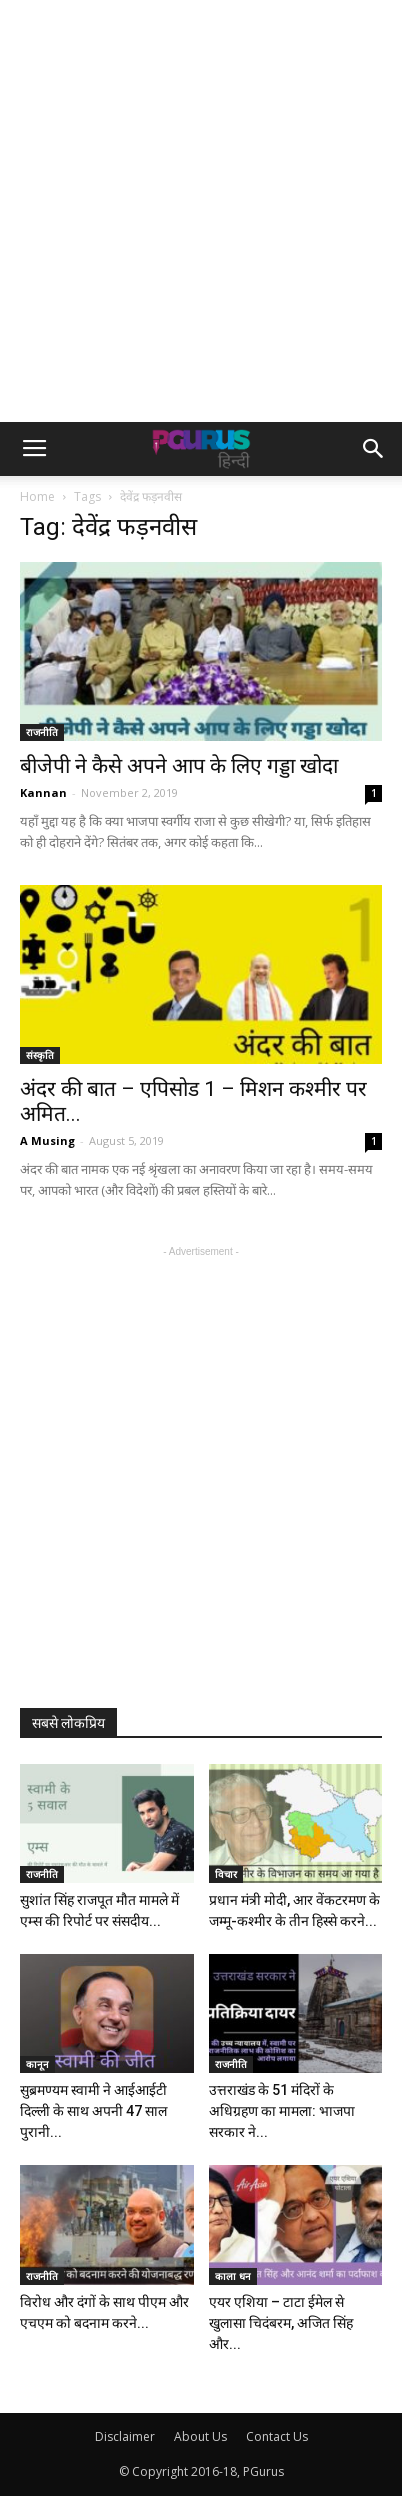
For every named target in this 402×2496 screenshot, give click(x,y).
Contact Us (277, 2436)
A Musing (47, 1140)
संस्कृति (40, 1055)
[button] (374, 449)
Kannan (43, 792)
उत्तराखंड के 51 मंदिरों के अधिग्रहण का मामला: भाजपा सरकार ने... (282, 2111)
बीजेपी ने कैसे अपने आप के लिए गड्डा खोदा (179, 766)
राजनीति (42, 732)
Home (37, 496)
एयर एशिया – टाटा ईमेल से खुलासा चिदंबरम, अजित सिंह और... (281, 2323)
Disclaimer (125, 2436)
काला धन (233, 2276)
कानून (37, 2064)
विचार (226, 1874)
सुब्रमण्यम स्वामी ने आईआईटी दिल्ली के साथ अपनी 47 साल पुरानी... (93, 2111)
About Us (200, 2436)
